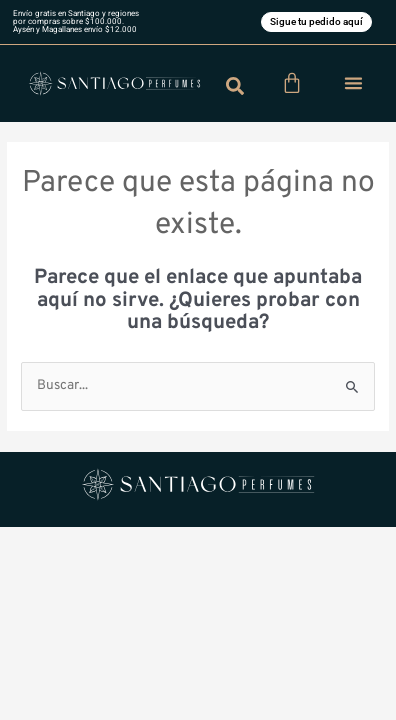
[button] (353, 83)
